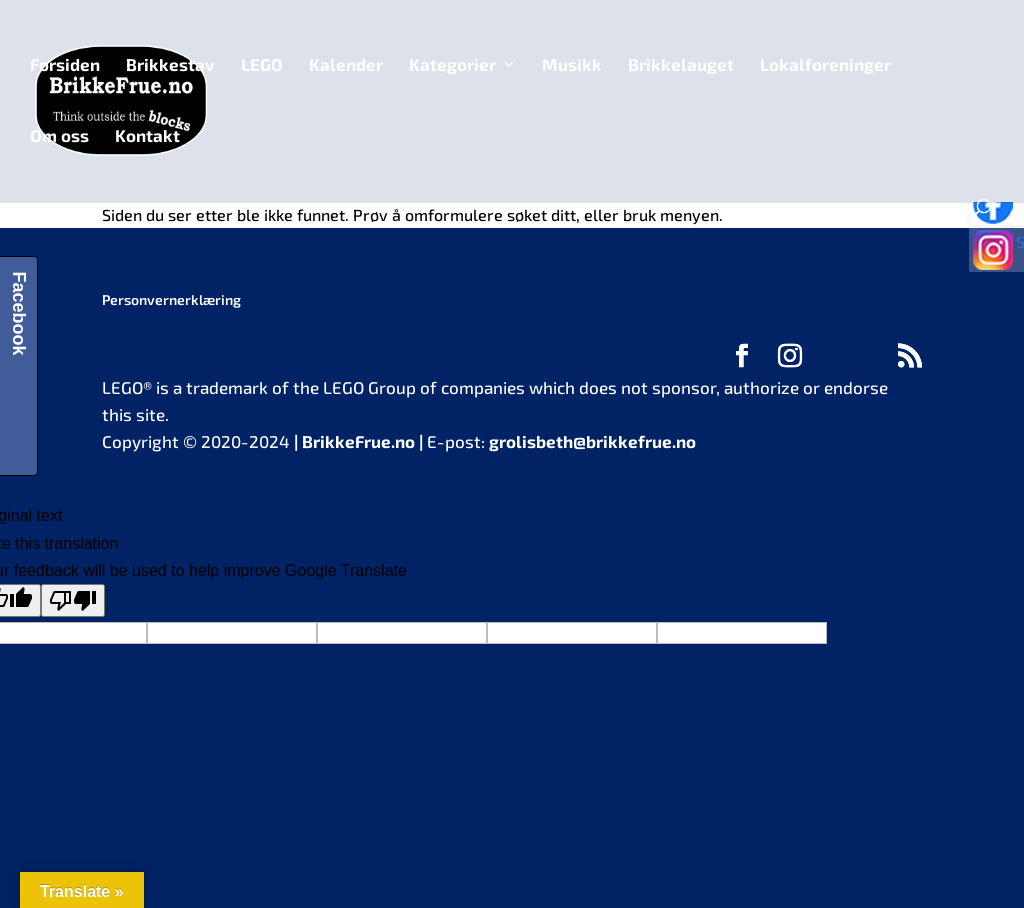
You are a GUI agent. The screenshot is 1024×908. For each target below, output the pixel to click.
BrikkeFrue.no (358, 441)
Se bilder (1001, 256)
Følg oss (1001, 205)
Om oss (59, 136)
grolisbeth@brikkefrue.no (592, 441)
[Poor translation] (73, 600)
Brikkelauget (681, 65)
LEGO (262, 65)
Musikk (572, 65)
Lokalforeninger (825, 65)
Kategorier (452, 65)
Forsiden (65, 65)
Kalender (346, 65)
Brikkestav (170, 65)
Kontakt (147, 136)
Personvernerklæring (171, 299)
